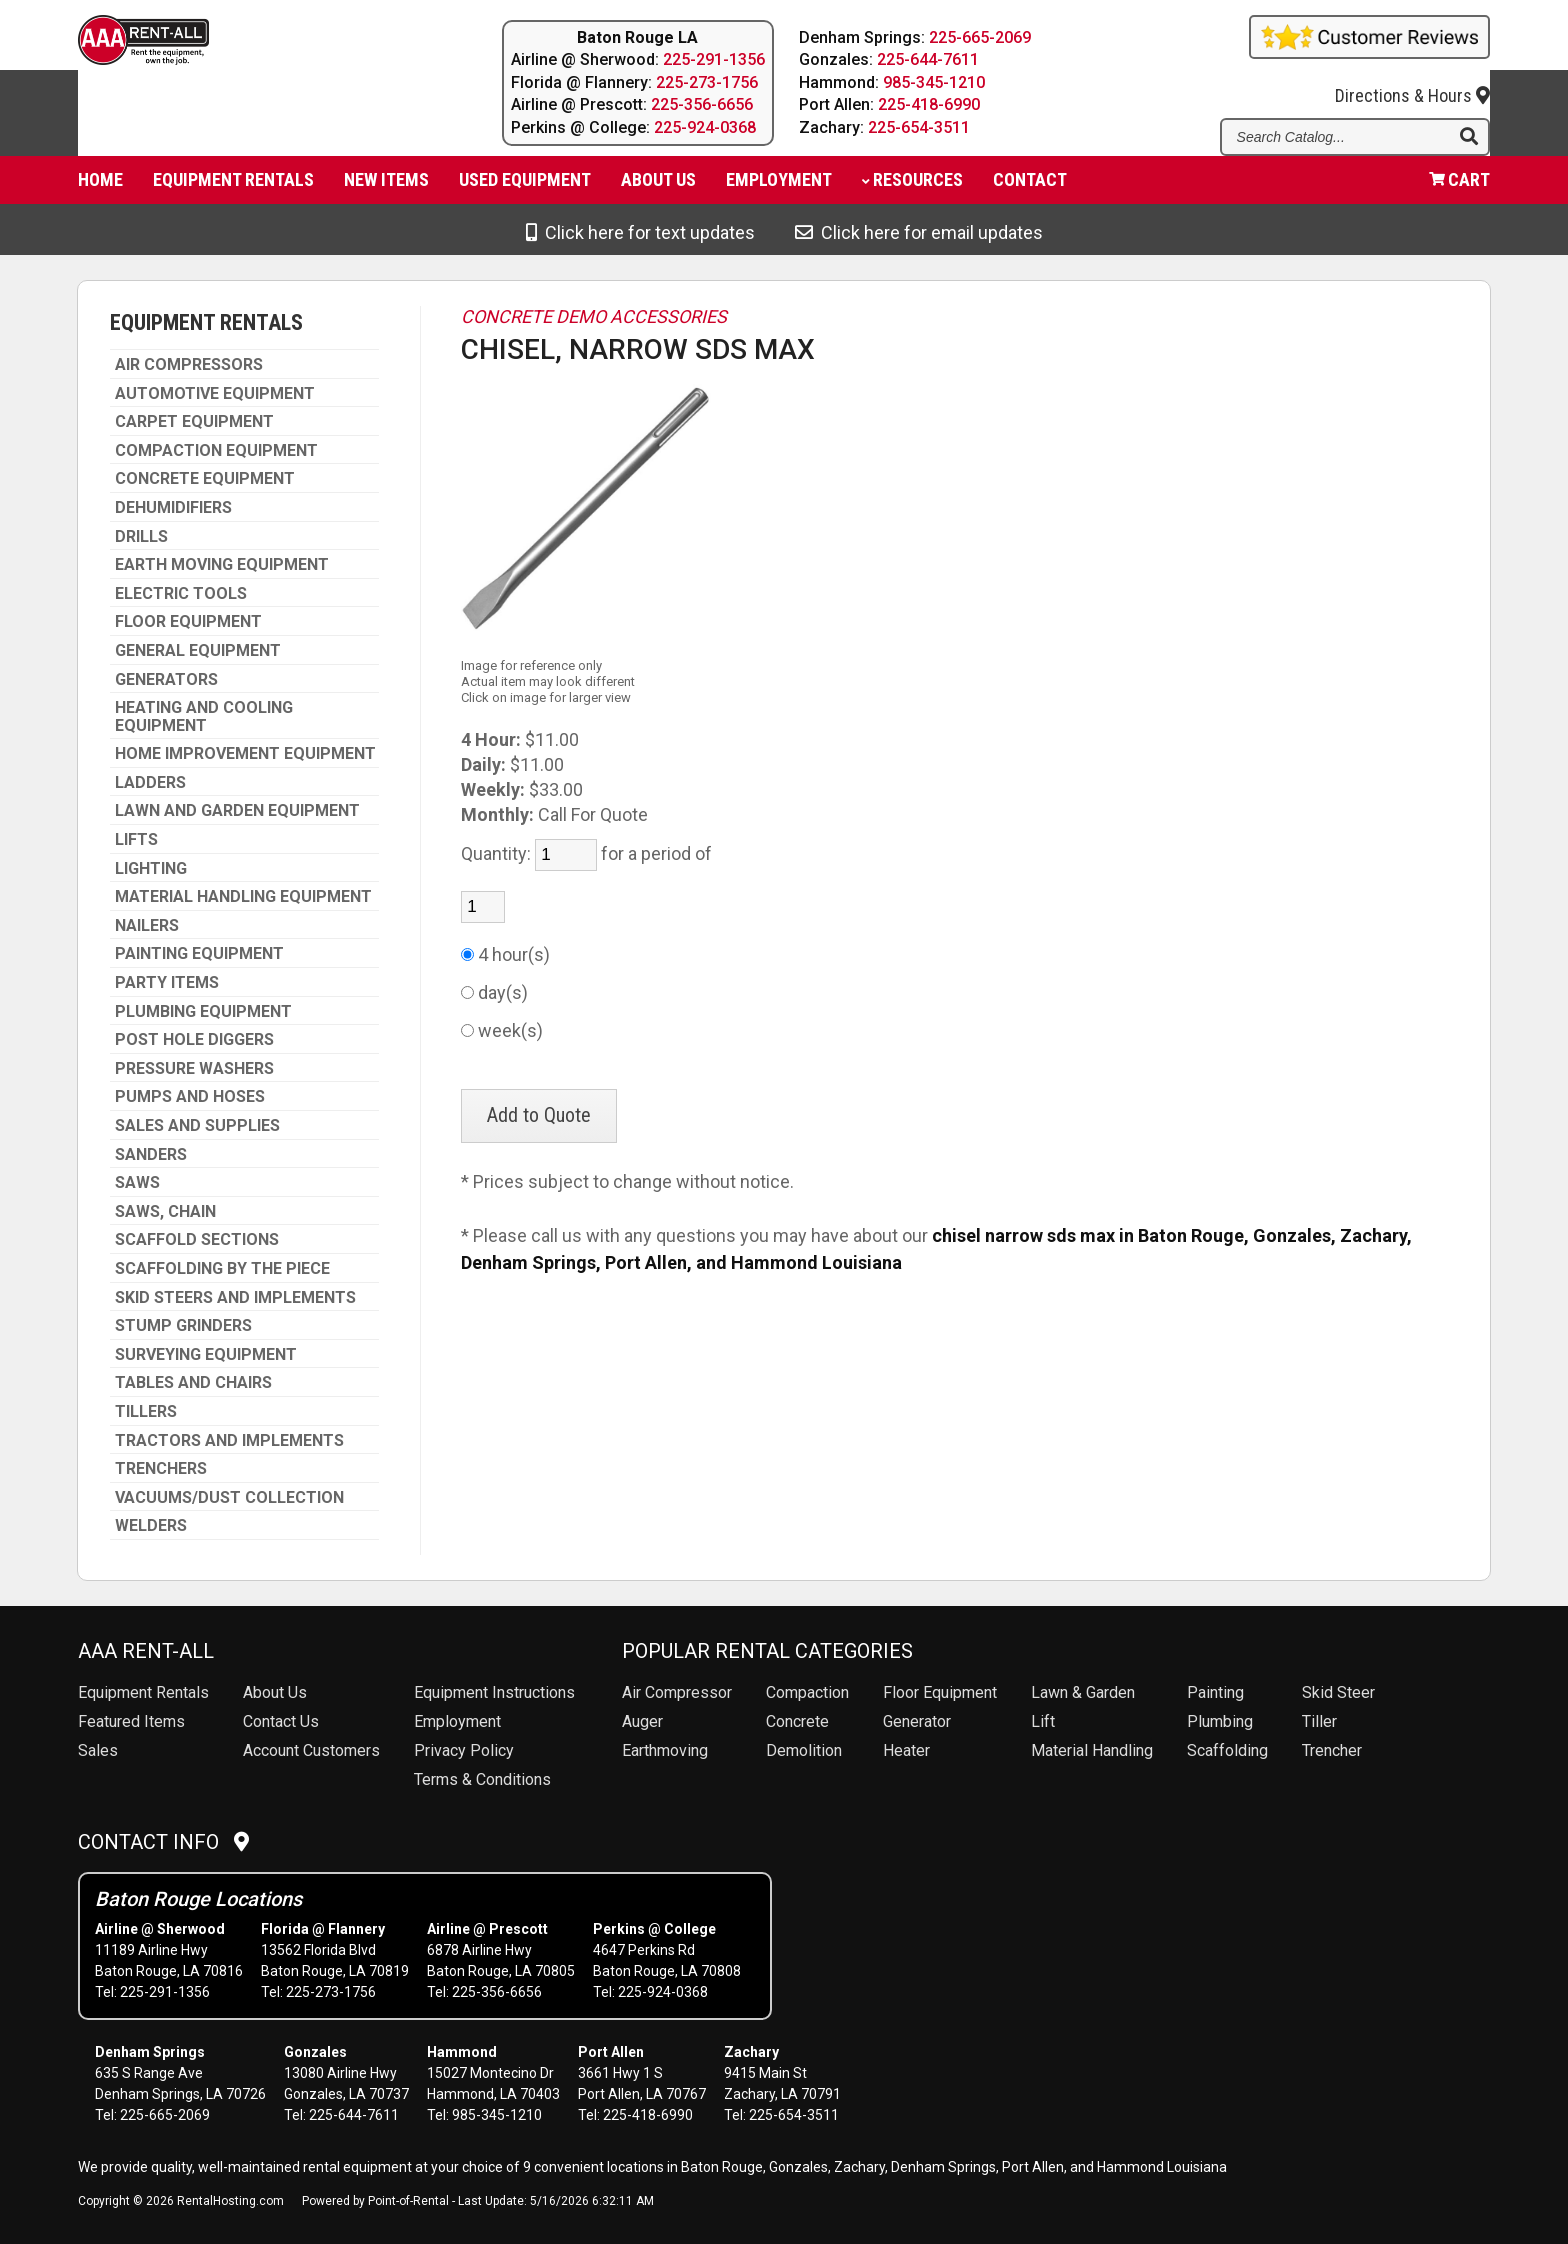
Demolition (804, 1750)
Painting (1215, 1692)
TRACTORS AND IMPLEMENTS (229, 1441)
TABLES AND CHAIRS (193, 1383)
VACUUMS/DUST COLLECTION (229, 1498)
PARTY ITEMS (167, 983)
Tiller (1319, 1721)
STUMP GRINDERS (183, 1326)
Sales (98, 1750)
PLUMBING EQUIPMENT (203, 1012)
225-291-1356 (714, 59)
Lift (1043, 1721)
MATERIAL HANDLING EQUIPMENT (243, 897)
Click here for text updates (640, 232)
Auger (642, 1721)
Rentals (143, 1692)
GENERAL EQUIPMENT (198, 651)
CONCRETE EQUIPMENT (205, 479)
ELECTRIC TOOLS (181, 594)
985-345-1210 (935, 82)
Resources (912, 185)
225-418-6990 (930, 104)
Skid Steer (1338, 1692)
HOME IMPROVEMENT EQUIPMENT (245, 754)
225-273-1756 (707, 82)
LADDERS (150, 783)
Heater (906, 1750)
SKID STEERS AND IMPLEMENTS (235, 1298)
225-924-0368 (705, 127)
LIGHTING (151, 869)
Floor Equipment (940, 1692)
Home (100, 185)
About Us (275, 1692)
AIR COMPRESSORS (189, 365)
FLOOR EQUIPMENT (188, 622)
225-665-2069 (981, 37)
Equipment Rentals (233, 185)
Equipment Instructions (494, 1692)
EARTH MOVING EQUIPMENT (222, 565)
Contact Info (163, 1842)
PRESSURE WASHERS (194, 1069)
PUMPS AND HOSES (190, 1097)
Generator (917, 1721)
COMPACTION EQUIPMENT (216, 451)
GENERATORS (166, 680)
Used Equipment (525, 185)
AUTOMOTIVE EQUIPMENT (215, 394)
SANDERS (151, 1155)
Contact (1030, 185)
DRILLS (141, 537)
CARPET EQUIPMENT (194, 422)
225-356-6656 (702, 104)
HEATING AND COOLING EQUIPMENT (204, 716)
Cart (1459, 185)
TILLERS (146, 1412)
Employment (779, 185)
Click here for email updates (919, 232)
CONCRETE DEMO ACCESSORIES (594, 316)
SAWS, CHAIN (165, 1212)
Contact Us (281, 1721)
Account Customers (311, 1750)
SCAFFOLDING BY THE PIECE (222, 1269)
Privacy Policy (464, 1750)
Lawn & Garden (1083, 1692)
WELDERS (151, 1526)
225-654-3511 (920, 127)
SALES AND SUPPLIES (197, 1126)
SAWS (137, 1183)
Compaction (807, 1692)
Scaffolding (1227, 1750)
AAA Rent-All (146, 1651)
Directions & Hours (1412, 81)
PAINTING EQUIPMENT (199, 954)
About (658, 185)
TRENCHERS (161, 1469)
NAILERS (147, 926)
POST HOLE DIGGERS (194, 1040)
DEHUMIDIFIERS (173, 508)
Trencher (1332, 1750)
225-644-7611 (929, 59)
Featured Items (131, 1721)
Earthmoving (665, 1750)
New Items (386, 185)
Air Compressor (677, 1692)
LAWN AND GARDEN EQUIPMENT (237, 811)
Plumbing (1220, 1721)
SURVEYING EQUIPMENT (206, 1355)
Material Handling (1092, 1750)
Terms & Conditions (482, 1779)
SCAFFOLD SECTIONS (197, 1240)
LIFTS (136, 840)
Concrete (797, 1721)
